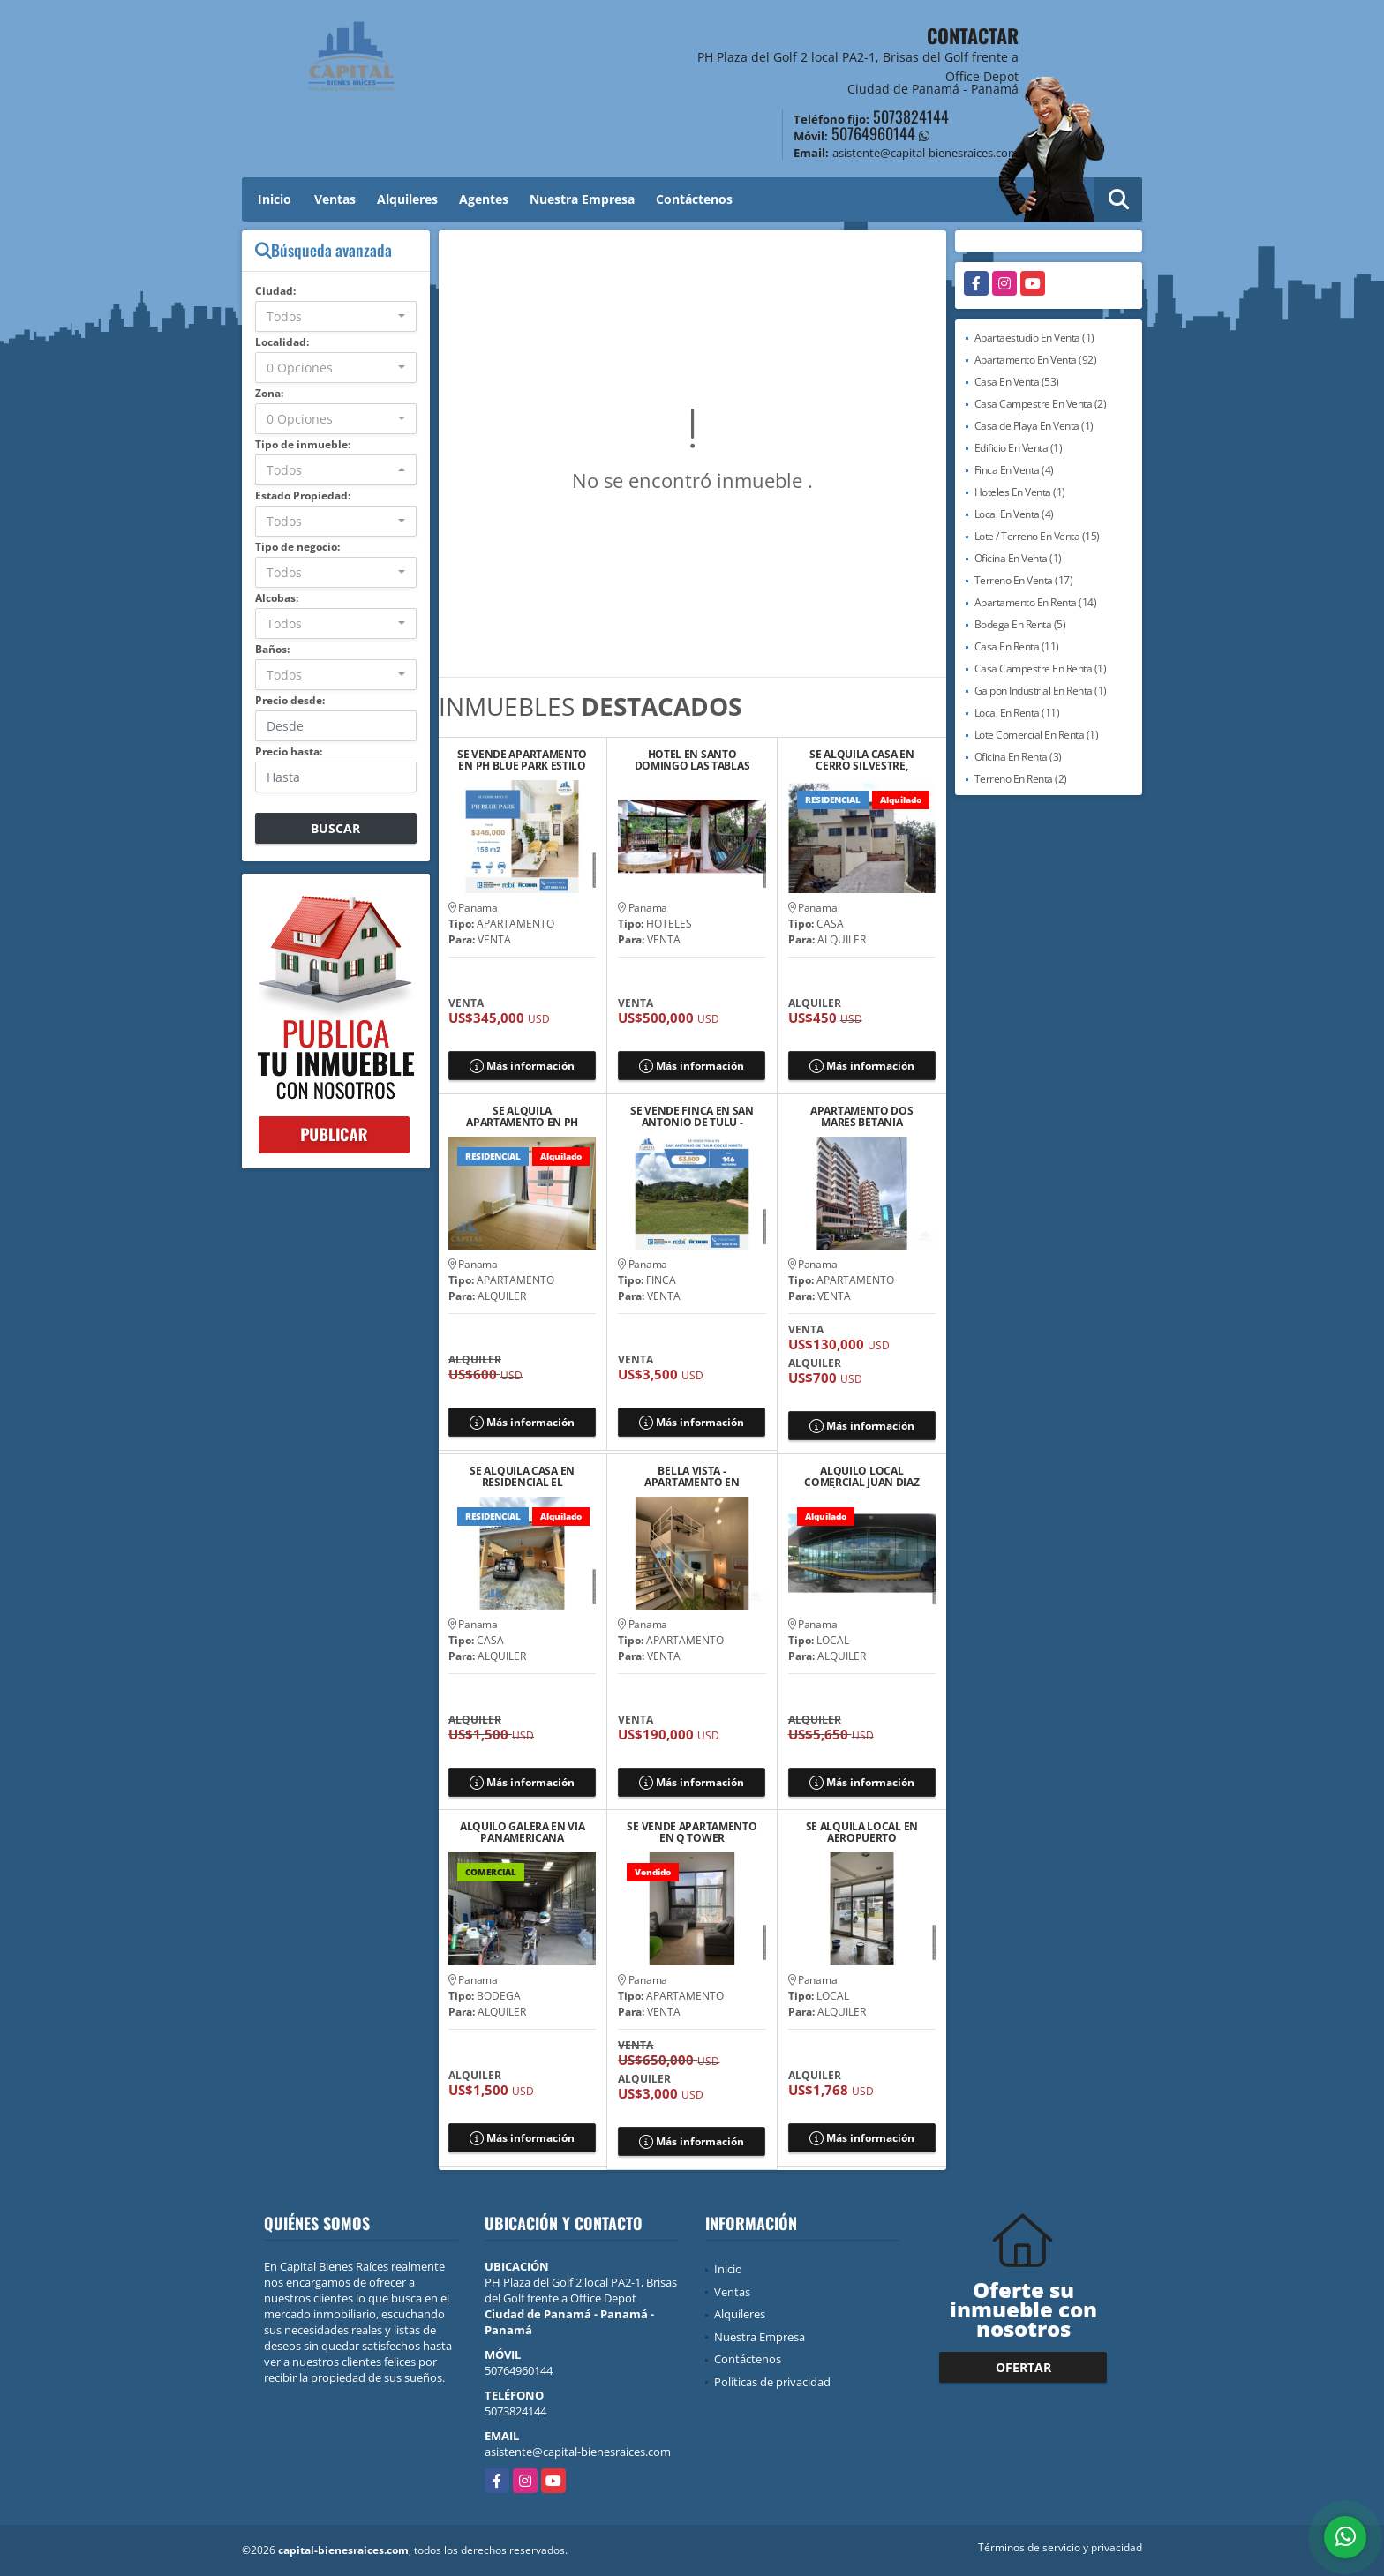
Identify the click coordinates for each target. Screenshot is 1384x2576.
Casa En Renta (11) (1016, 646)
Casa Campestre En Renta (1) (1040, 668)
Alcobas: (276, 597)
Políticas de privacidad (772, 2382)
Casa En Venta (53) (1016, 381)
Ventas (335, 199)
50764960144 (873, 133)
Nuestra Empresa (582, 199)
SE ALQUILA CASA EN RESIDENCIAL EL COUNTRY (522, 1476)
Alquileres (407, 199)
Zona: (269, 393)
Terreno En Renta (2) (1020, 778)
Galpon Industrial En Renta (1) (1040, 690)
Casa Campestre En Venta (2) (1040, 403)
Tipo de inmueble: (302, 444)
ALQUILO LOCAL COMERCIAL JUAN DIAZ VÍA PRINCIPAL (861, 1476)
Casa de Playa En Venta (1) (1034, 425)
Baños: (272, 649)
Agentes (483, 199)
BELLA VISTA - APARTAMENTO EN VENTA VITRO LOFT (691, 1476)
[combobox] (336, 316)
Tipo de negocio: (297, 546)
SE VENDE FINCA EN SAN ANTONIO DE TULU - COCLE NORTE (692, 1116)
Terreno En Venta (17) (1023, 580)
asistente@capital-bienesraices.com (578, 2452)
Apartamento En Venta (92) (1035, 359)
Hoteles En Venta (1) (1019, 491)
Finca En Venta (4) (1014, 469)
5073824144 (911, 116)
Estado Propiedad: (302, 495)
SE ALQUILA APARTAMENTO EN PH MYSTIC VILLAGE (522, 1116)
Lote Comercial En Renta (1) (1036, 734)
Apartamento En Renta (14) (1035, 602)
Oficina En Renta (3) (1018, 756)
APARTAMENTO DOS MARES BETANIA (862, 1116)
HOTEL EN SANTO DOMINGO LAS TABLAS (692, 759)
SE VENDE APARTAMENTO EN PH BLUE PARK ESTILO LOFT (522, 759)
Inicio (274, 199)
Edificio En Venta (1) (1018, 447)
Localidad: (282, 341)
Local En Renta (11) (1017, 712)
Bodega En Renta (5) (1020, 624)
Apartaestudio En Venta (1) (1034, 337)
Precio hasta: (288, 751)
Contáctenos (694, 199)
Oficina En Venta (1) (1018, 558)
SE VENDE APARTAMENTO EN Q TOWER (691, 1832)
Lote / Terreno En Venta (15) (1037, 536)
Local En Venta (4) (1014, 514)
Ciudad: (275, 290)
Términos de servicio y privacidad (1060, 2547)
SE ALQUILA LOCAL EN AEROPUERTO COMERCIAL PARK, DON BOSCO (861, 1832)
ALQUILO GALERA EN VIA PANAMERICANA (522, 1832)
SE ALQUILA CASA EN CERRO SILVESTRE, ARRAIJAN (861, 759)
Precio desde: (290, 700)
